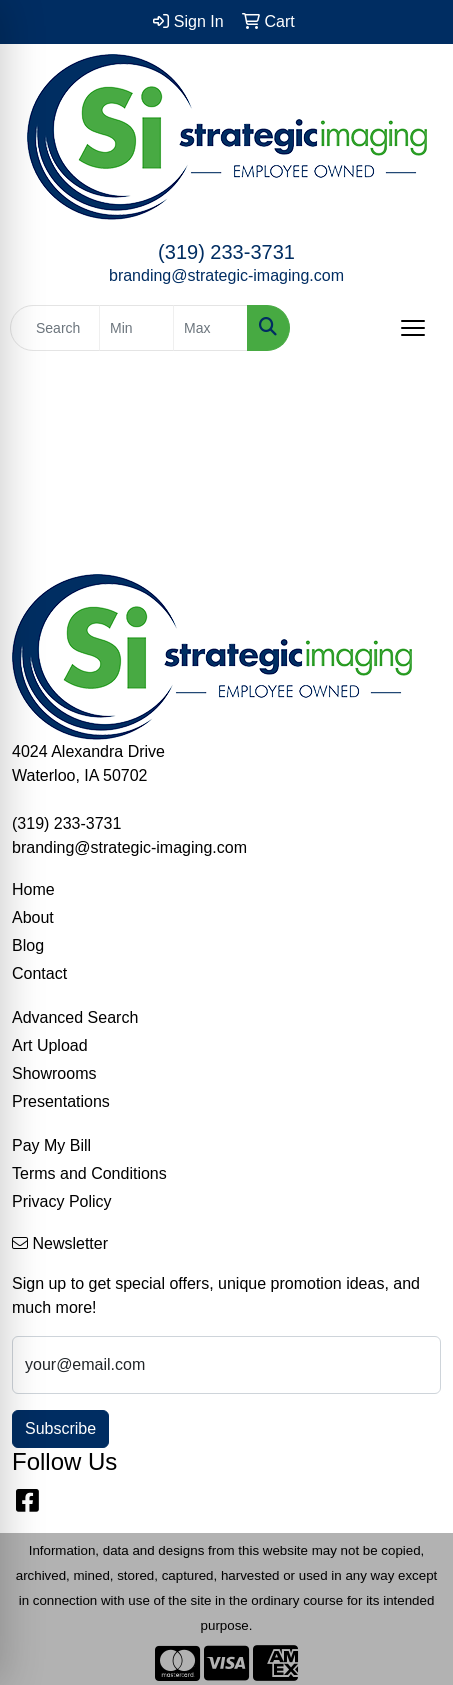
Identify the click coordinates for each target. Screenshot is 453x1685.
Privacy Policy (62, 1201)
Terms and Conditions (89, 1173)
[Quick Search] (55, 328)
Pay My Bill (51, 1145)
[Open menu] (413, 328)
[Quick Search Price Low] (136, 328)
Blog (28, 945)
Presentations (61, 1101)
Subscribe (60, 1428)
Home (33, 889)
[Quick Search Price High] (210, 328)
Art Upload (50, 1045)
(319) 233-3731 (226, 252)
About (33, 917)
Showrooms (54, 1073)
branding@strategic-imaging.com (226, 275)
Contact (39, 973)
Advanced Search (75, 1017)
